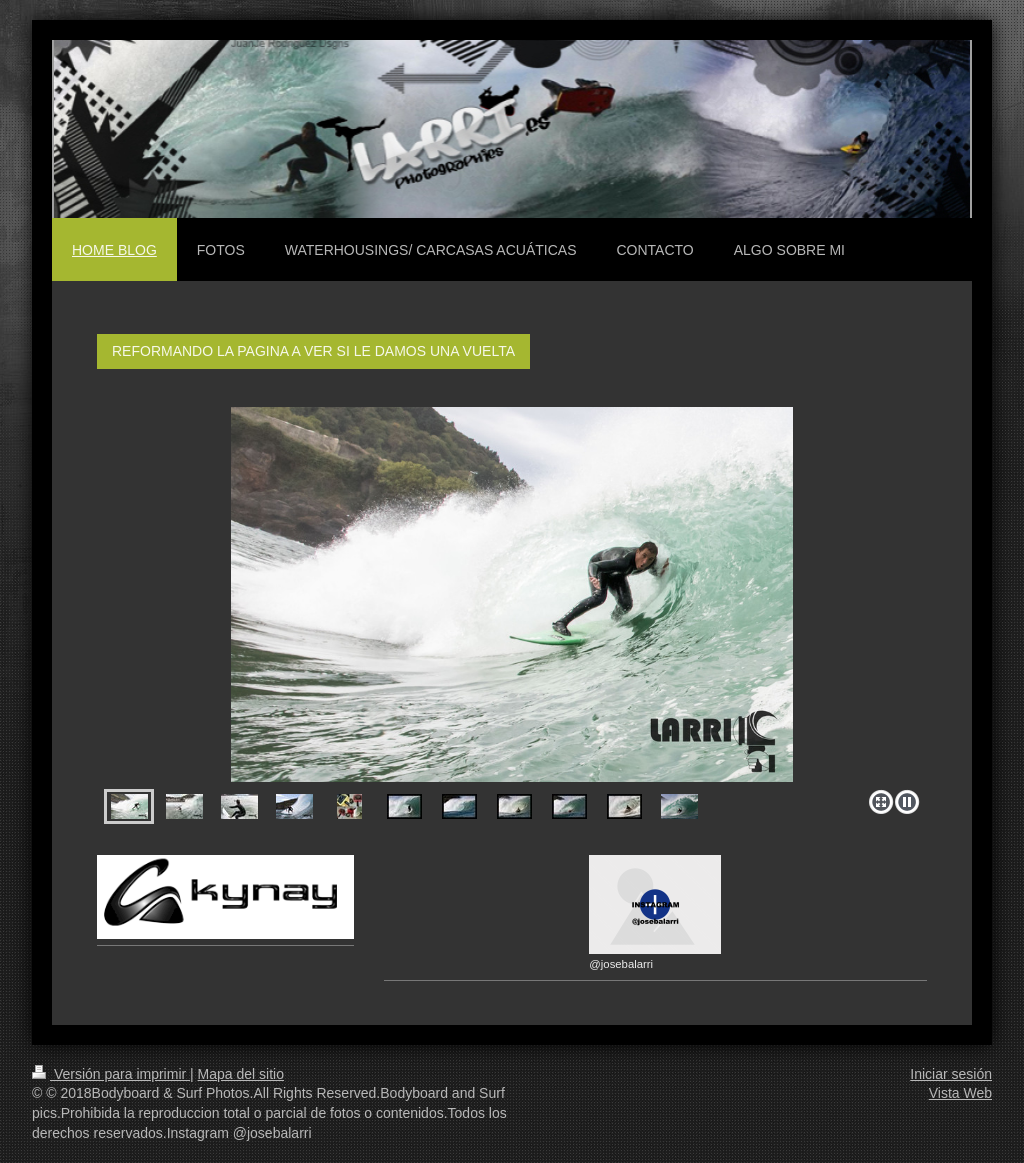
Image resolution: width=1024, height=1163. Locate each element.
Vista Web (960, 1093)
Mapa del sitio (241, 1074)
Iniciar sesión (951, 1074)
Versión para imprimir (111, 1074)
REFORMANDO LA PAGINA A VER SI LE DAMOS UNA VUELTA (313, 351)
